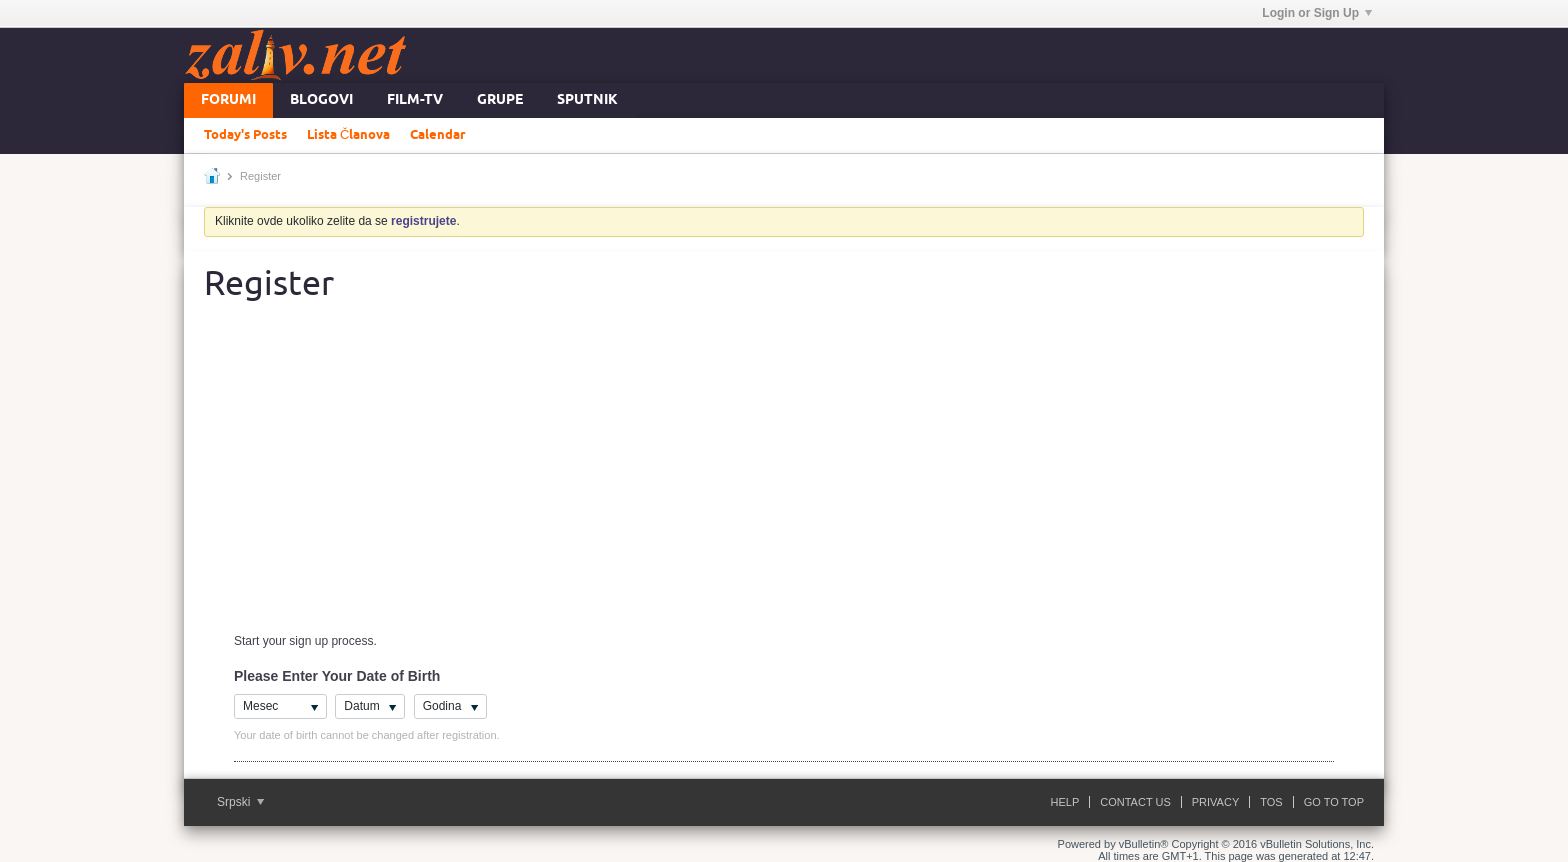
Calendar (437, 135)
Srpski (240, 802)
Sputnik (587, 100)
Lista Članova (348, 135)
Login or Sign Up (1317, 13)
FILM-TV (415, 100)
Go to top (1334, 802)
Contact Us (1135, 802)
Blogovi (321, 100)
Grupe (500, 100)
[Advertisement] (784, 479)
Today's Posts (245, 135)
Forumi (228, 100)
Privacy (1215, 802)
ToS (1271, 802)
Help (1065, 802)
